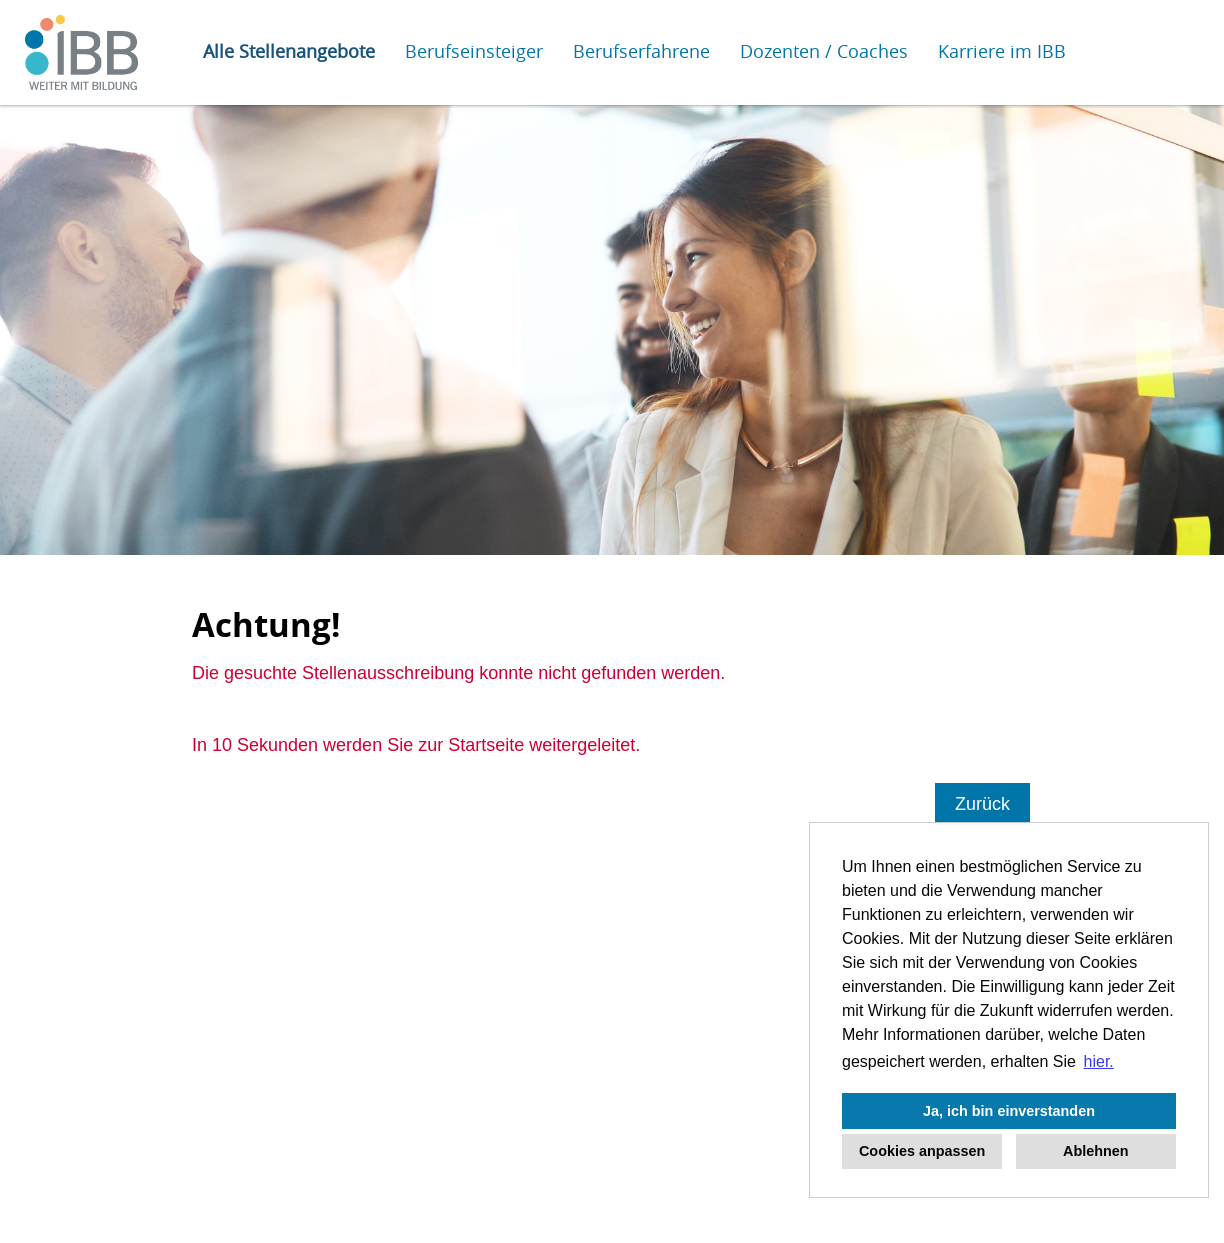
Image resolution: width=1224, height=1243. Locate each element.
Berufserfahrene (641, 51)
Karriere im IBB (1002, 51)
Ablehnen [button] (1096, 1151)
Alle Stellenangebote (289, 51)
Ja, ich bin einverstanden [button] (1009, 1111)
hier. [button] (1099, 1061)
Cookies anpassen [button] (922, 1151)
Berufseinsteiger (474, 51)
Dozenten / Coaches (824, 51)
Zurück (982, 804)
